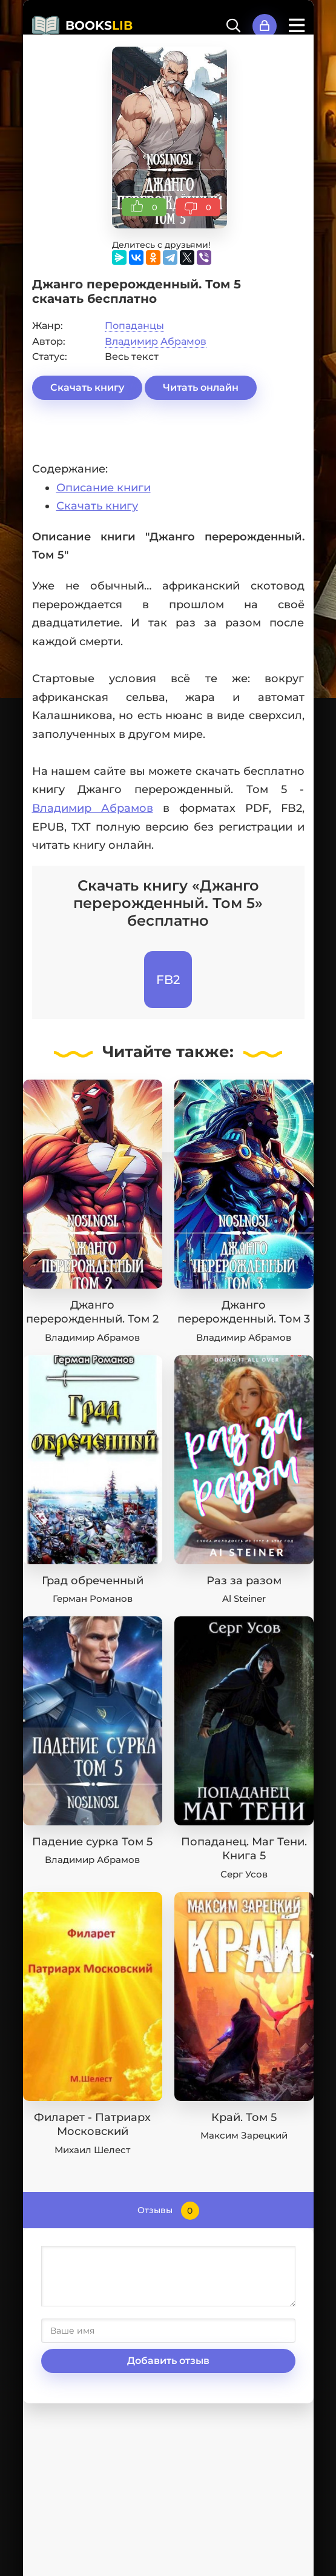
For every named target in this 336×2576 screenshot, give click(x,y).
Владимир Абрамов (155, 341)
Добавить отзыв (168, 2360)
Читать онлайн (201, 387)
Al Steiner (244, 1598)
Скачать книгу (87, 387)
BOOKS (99, 25)
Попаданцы (134, 325)
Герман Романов (93, 1598)
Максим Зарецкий (244, 2135)
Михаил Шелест (92, 2150)
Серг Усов (244, 1874)
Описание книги (103, 487)
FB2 (168, 979)
